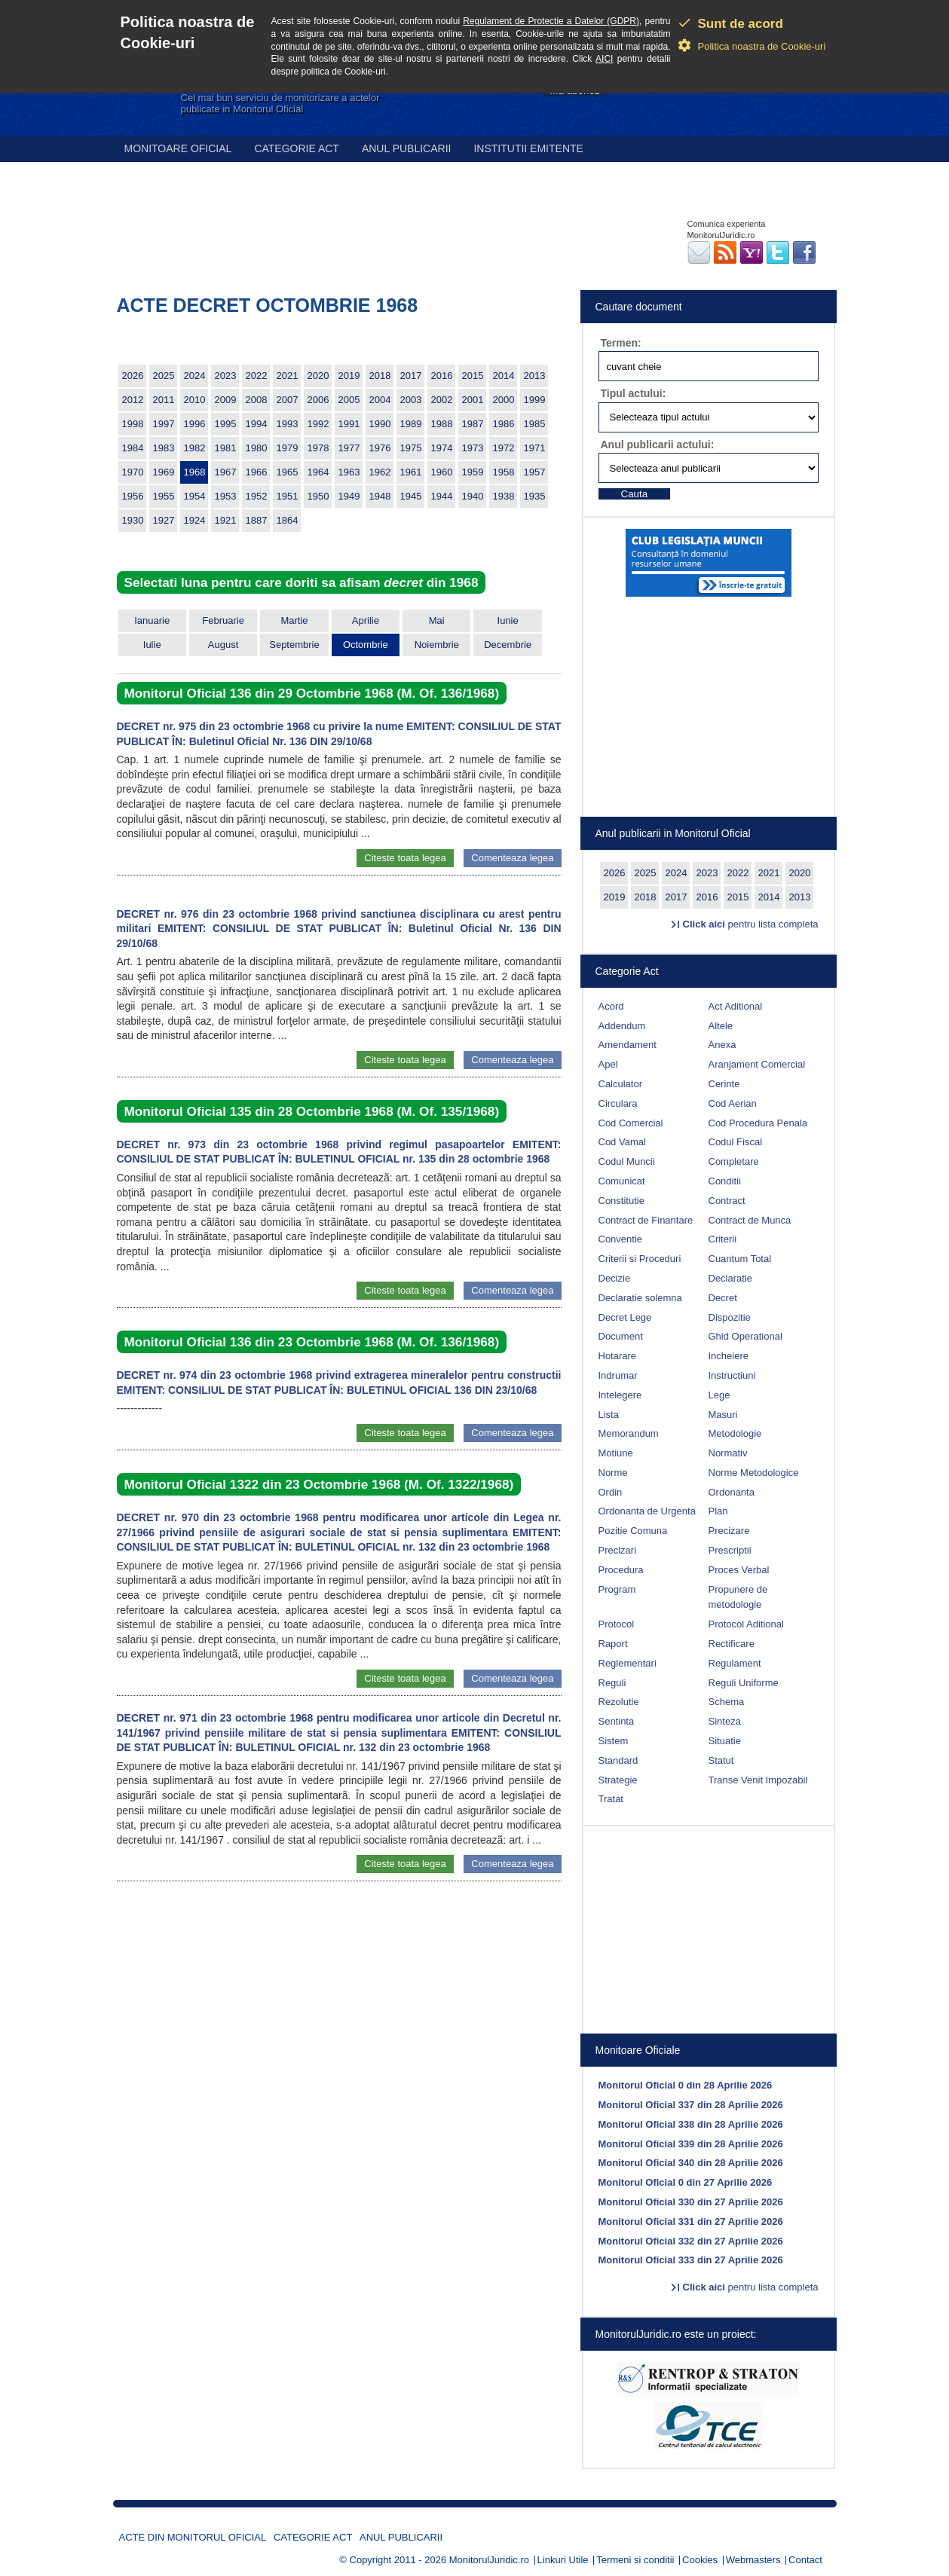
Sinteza (725, 1721)
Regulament (735, 1663)
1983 (164, 448)
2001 (473, 399)
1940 (473, 496)
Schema (727, 1701)
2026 (133, 375)
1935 (535, 496)
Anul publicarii (407, 148)
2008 (257, 399)
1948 (380, 496)
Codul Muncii (626, 1161)
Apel (608, 1064)
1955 (164, 496)
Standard (618, 1760)
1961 (411, 472)
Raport (613, 1643)
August (223, 644)
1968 (195, 472)
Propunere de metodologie (738, 1597)
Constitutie (621, 1200)
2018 (380, 375)
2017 (411, 375)
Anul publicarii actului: (658, 445)
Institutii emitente (528, 148)
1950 (318, 496)
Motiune (615, 1453)
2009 (226, 399)
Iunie (508, 620)
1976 (380, 448)
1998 (133, 423)
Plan (718, 1511)
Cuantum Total (740, 1258)
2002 (442, 399)
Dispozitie (730, 1317)
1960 (442, 472)
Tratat (610, 1798)
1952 (257, 496)
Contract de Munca (750, 1220)
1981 (226, 448)
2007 (287, 399)
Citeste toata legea (404, 857)
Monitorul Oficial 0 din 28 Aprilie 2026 (685, 2085)
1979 (287, 448)
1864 (287, 520)
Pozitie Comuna (633, 1530)
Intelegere (620, 1395)
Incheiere (728, 1355)
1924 (195, 520)
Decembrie (507, 644)
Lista (608, 1414)
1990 (380, 423)
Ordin (610, 1492)
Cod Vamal (622, 1141)
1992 (318, 423)
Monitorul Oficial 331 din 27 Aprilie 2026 (690, 2221)
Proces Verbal (739, 1569)
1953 (226, 496)
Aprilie (365, 620)
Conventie (620, 1239)
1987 (473, 423)
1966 (257, 472)
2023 (226, 375)
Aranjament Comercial (757, 1064)
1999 (535, 399)
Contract (727, 1200)
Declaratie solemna (640, 1297)
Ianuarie (152, 620)
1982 (195, 448)
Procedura (621, 1569)
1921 (226, 520)
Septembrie (294, 644)
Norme (613, 1472)
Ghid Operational (745, 1336)
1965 (287, 472)
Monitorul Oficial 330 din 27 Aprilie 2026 (690, 2202)
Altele (721, 1025)
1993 (287, 423)
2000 (504, 399)
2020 (318, 375)
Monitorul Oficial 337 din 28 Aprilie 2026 (690, 2104)
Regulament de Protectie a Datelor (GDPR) (551, 21)
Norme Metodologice (754, 1472)
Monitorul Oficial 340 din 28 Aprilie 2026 (690, 2162)
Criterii (723, 1239)
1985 (535, 423)
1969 (164, 472)
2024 (195, 375)
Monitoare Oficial (178, 148)
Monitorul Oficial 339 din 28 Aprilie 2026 (690, 2144)
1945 (411, 496)
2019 (349, 375)
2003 (411, 399)
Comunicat (621, 1181)
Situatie (725, 1740)
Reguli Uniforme (744, 1682)
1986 (504, 423)
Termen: (621, 343)
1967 (226, 472)
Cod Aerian (733, 1103)
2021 (287, 375)
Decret (723, 1297)
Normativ (728, 1453)
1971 (535, 448)
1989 (411, 423)
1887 (257, 520)
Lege (719, 1395)
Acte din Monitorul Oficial (193, 2537)
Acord (611, 1006)
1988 (442, 423)
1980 (257, 448)
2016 (442, 375)
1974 (442, 448)
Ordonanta (732, 1492)
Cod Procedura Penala (758, 1123)
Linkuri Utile (563, 2559)
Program (617, 1589)
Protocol (616, 1624)
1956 (133, 496)
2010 (195, 399)
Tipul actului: (633, 393)
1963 (349, 472)
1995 (226, 423)
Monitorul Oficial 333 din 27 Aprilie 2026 (690, 2260)
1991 (349, 423)
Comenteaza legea (512, 857)
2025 (164, 375)
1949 (349, 496)
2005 (349, 399)
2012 (133, 399)
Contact (805, 2559)
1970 (133, 472)
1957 (535, 472)
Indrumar (618, 1375)
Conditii (725, 1181)
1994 (257, 423)
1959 (473, 472)
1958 (504, 472)
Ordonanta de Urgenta (647, 1511)
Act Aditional (736, 1006)
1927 (164, 520)
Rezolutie (618, 1701)
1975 (411, 448)
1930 (133, 520)
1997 (164, 423)
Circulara (618, 1103)
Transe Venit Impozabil (758, 1780)
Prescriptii (730, 1550)
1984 (133, 448)
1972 (504, 448)
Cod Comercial (630, 1123)
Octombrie (365, 644)
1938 (504, 496)
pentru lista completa (751, 924)
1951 (287, 496)
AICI (604, 58)
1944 (442, 496)
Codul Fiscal (736, 1141)
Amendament (627, 1044)
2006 (318, 399)
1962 (380, 472)
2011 (164, 399)
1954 (195, 496)
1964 (318, 472)
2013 (535, 375)
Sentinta (616, 1721)
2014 (504, 375)
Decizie (614, 1278)
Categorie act (296, 148)
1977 (349, 448)
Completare (734, 1161)
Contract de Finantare (645, 1220)
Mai (437, 620)
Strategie (618, 1780)
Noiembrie (437, 644)
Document (620, 1336)
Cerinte (724, 1083)
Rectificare (732, 1643)
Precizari (617, 1550)
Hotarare (617, 1355)
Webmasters (753, 2559)
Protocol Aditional (746, 1624)
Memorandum (628, 1433)
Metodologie (735, 1433)
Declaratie (731, 1278)
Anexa (722, 1044)
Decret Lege (625, 1317)
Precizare (729, 1530)
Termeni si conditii (635, 2559)
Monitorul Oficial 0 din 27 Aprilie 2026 (685, 2182)
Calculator (620, 1083)
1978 (318, 448)
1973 (473, 448)
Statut (721, 1760)
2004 (380, 399)
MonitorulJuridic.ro (489, 2559)
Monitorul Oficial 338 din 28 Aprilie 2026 (690, 2124)
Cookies (700, 2559)
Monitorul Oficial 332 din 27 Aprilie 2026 (690, 2241)
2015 (473, 375)
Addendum (622, 1025)
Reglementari (627, 1663)
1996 (195, 423)
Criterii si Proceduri (639, 1258)
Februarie (223, 620)
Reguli (612, 1682)
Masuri (723, 1414)
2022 (257, 375)
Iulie (152, 644)
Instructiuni (732, 1375)
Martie (294, 620)
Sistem (613, 1740)
